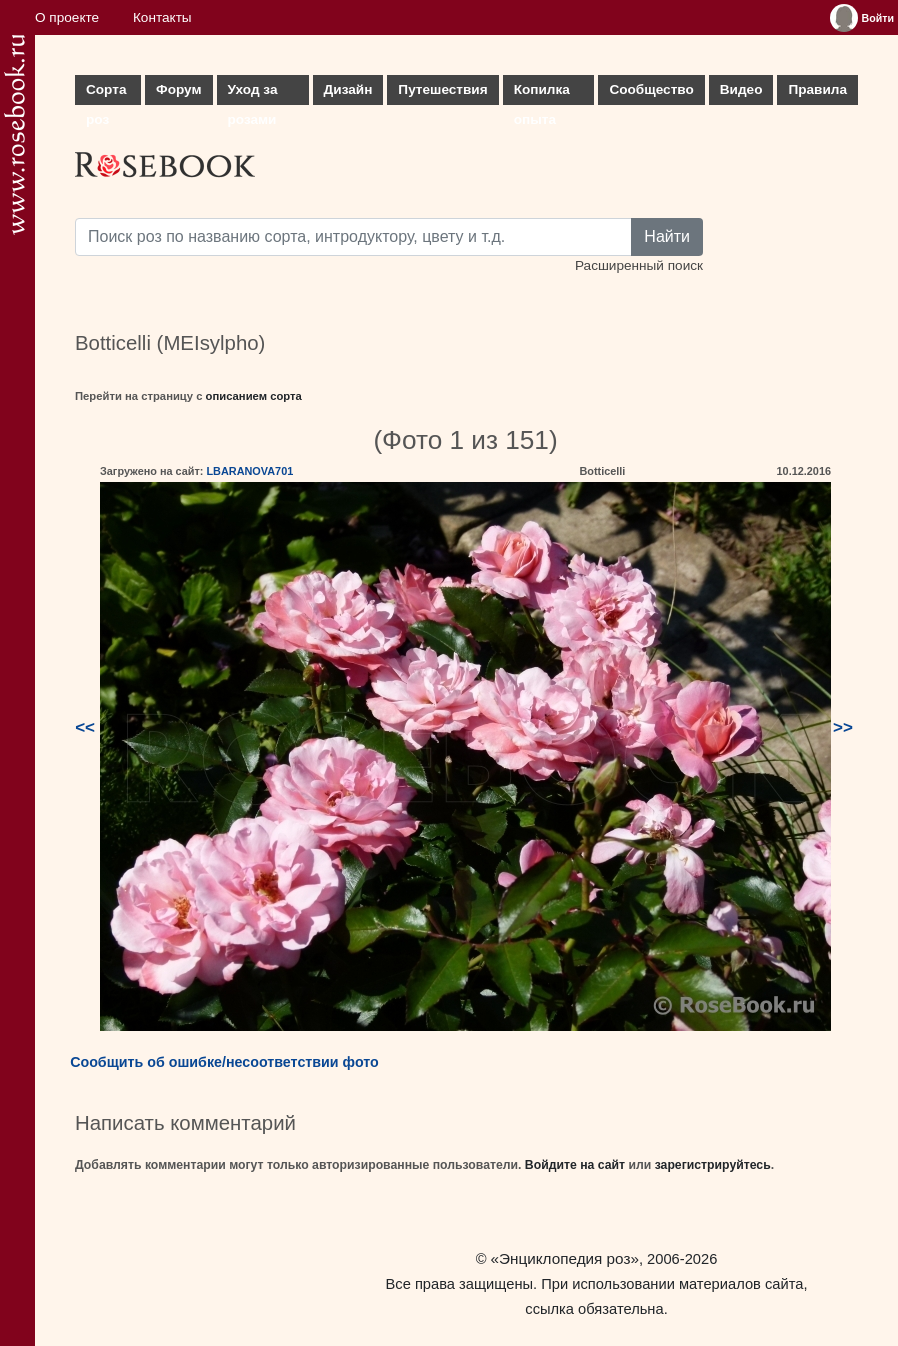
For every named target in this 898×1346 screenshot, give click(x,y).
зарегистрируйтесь (713, 1165)
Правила (817, 89)
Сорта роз (106, 93)
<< (85, 727)
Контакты (162, 17)
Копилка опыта (542, 93)
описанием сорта (254, 396)
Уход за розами (253, 93)
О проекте (67, 17)
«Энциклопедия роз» (565, 1258)
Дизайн (348, 89)
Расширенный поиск (639, 265)
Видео (741, 89)
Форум (178, 89)
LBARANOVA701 (249, 471)
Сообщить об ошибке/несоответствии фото (224, 1062)
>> (843, 727)
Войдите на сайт (575, 1165)
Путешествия (442, 89)
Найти (667, 236)
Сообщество (651, 89)
